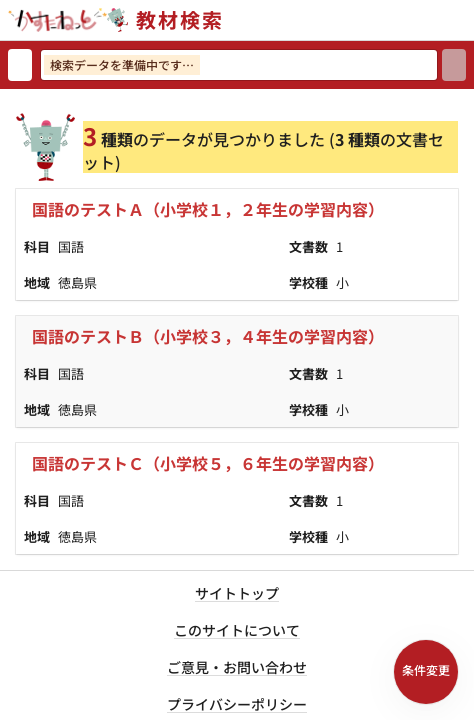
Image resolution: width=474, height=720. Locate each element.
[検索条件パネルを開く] (426, 672)
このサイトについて (237, 630)
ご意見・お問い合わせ (237, 667)
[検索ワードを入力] (239, 65)
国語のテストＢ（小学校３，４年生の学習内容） (208, 336)
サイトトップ (237, 593)
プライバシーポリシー (237, 704)
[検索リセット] (20, 65)
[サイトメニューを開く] (466, 20)
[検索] (454, 65)
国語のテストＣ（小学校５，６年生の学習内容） (208, 463)
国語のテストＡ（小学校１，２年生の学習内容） (208, 209)
